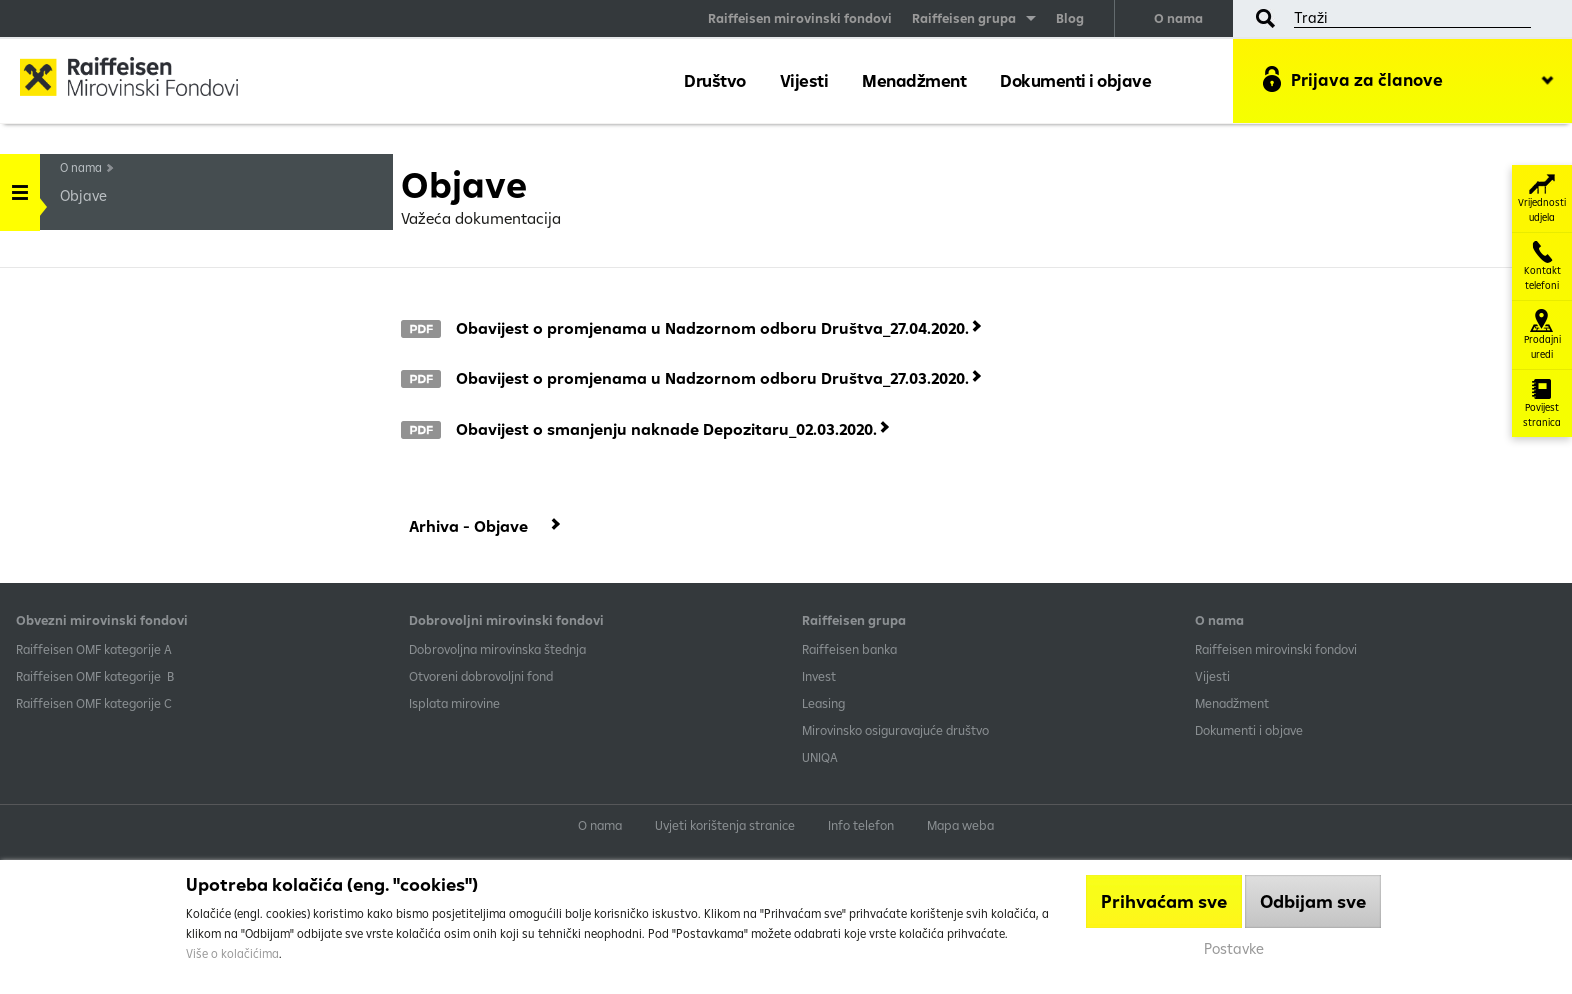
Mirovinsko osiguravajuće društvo (897, 730)
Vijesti (804, 80)
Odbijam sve (1313, 901)
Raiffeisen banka (849, 649)
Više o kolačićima (232, 953)
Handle (20, 185)
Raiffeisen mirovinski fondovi (800, 18)
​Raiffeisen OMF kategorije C (94, 703)
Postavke (1234, 948)
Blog (1070, 18)
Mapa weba (960, 825)
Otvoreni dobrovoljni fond (481, 676)
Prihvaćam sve (1164, 901)
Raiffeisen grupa (964, 18)
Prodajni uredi (1542, 335)
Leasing (823, 703)
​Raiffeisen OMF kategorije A (94, 649)
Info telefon (861, 825)
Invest (819, 676)
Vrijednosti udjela (1542, 198)
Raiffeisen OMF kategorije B (95, 676)
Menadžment (914, 80)
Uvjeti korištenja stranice (725, 825)
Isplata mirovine (454, 703)
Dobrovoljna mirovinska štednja (497, 649)
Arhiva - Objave (468, 526)
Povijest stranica (1542, 403)
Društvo (715, 80)
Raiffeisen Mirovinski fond (145, 79)
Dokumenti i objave (1075, 80)
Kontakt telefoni (1542, 266)
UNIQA (820, 757)
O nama (1178, 18)
